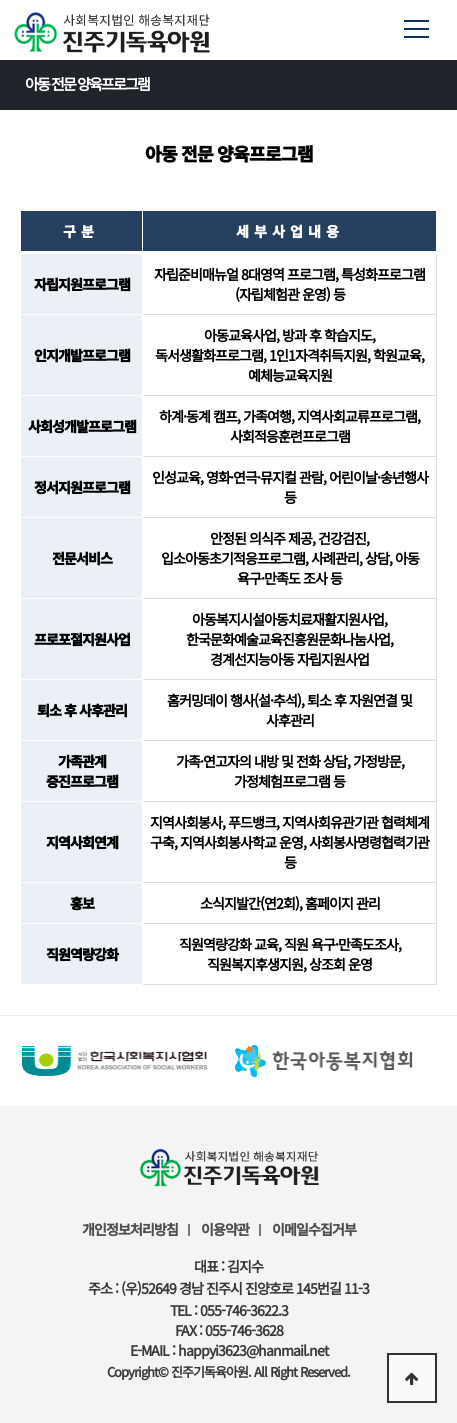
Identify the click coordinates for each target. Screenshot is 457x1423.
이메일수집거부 (314, 1229)
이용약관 (225, 1229)
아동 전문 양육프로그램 (233, 83)
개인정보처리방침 (130, 1229)
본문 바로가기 (0, 0)
